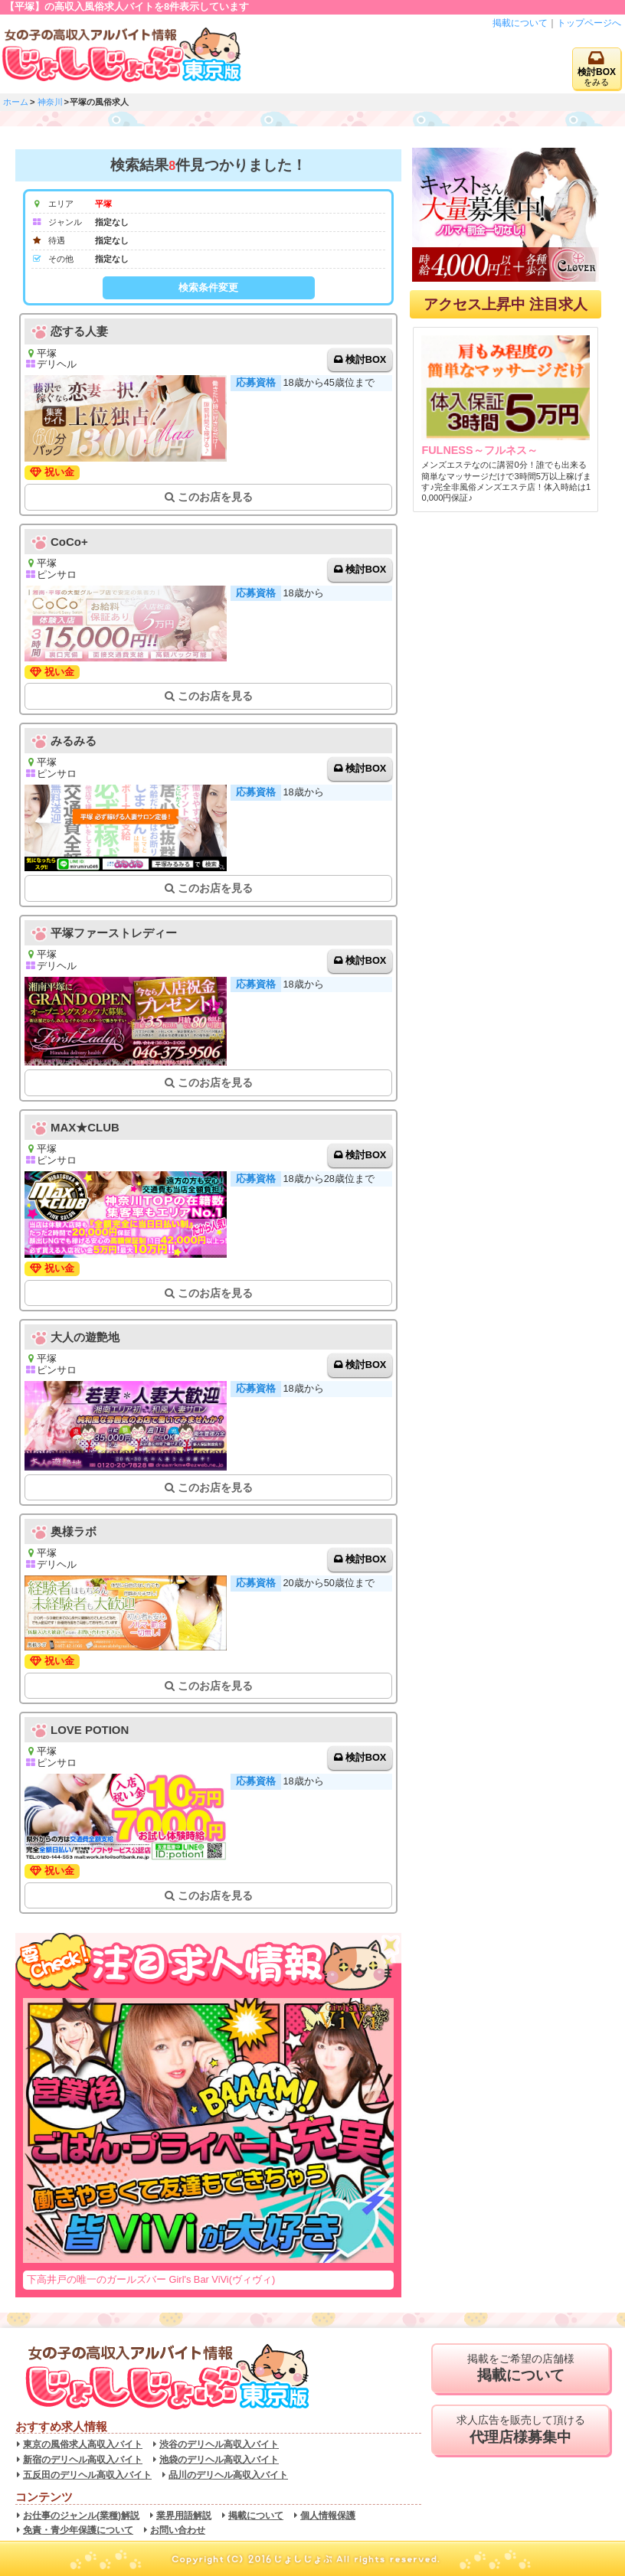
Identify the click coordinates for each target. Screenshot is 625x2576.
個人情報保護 (327, 2515)
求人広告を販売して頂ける (520, 2430)
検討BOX (366, 359)
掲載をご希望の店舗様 (520, 2368)
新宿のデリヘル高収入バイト (82, 2459)
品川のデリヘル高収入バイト (228, 2475)
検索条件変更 (208, 287)
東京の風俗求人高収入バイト (82, 2444)
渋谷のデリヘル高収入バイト (219, 2444)
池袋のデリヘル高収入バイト (219, 2459)
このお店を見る (209, 497)
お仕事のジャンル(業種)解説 (81, 2515)
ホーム (15, 101)
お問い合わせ (177, 2530)
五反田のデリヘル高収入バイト (87, 2475)
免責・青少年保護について (78, 2530)
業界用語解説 (183, 2515)
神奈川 (50, 101)
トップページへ (589, 23)
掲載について (520, 23)
